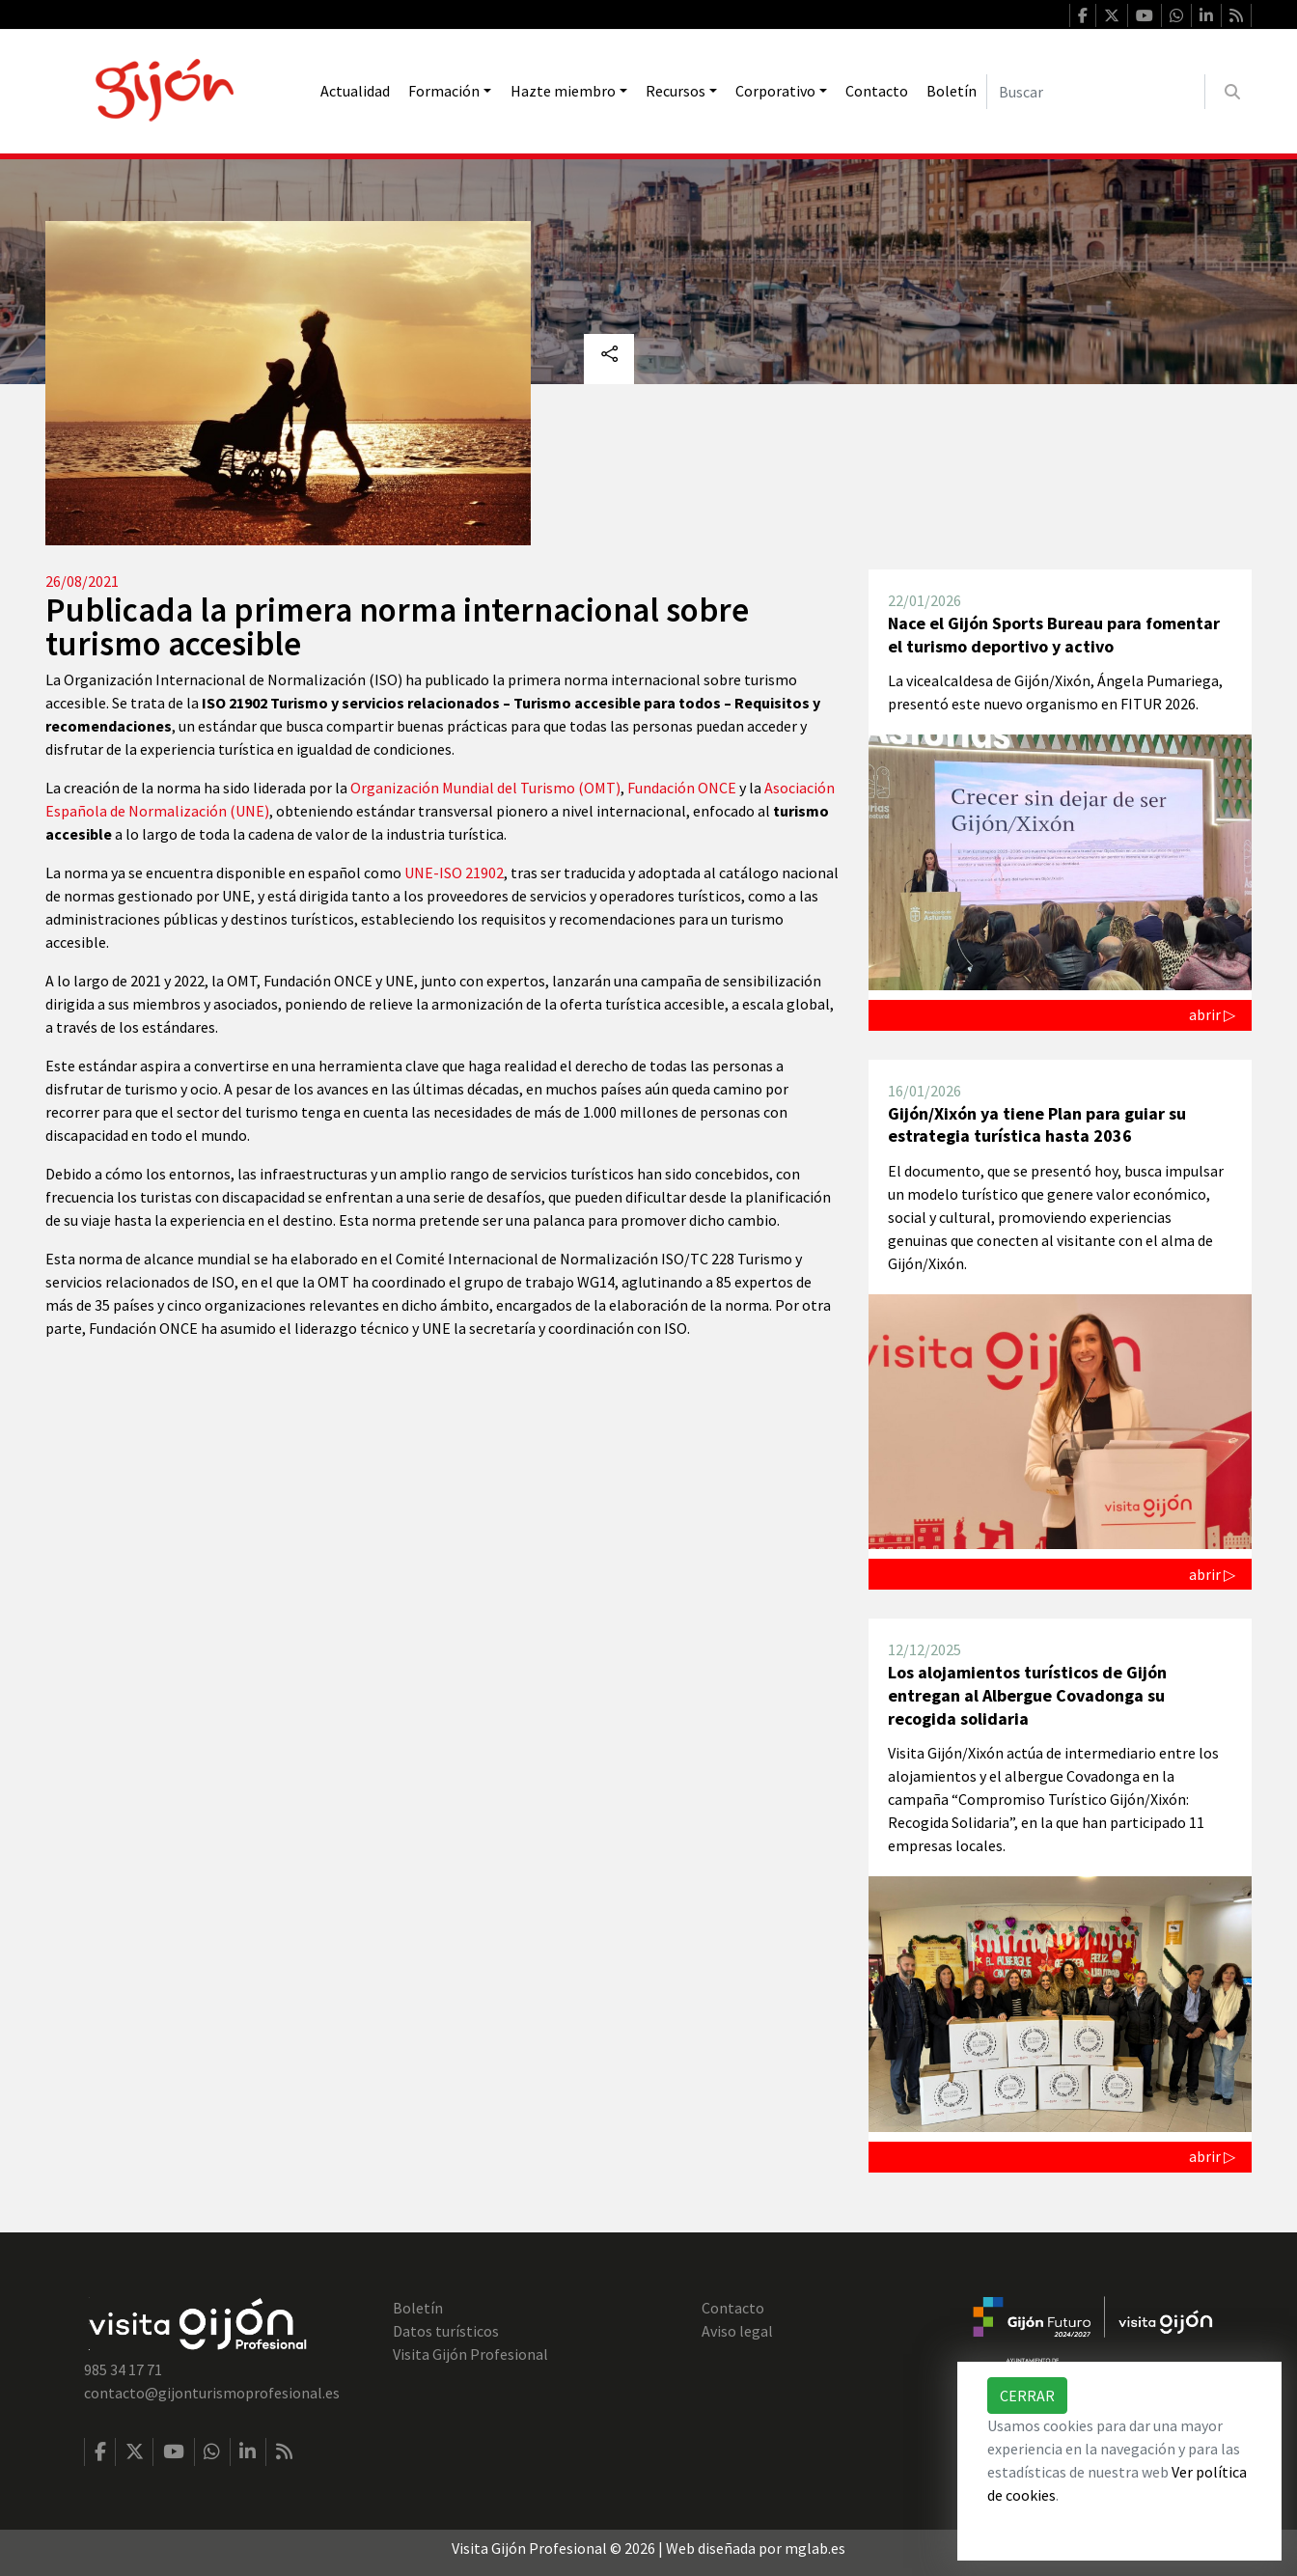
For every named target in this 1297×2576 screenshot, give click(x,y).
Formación (444, 90)
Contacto (876, 90)
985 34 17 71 (123, 2369)
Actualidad (355, 90)
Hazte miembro (563, 90)
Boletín (951, 90)
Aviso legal (737, 2331)
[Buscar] (1095, 91)
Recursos (675, 90)
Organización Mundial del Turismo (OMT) (485, 787)
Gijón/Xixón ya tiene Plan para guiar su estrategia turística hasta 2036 (1037, 1125)
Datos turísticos (446, 2331)
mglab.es (815, 2548)
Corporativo (775, 90)
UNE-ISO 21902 (454, 872)
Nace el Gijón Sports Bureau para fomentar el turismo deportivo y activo (1054, 634)
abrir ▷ (1212, 1014)
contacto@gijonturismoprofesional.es (212, 2392)
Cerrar (1027, 2395)
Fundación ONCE (681, 787)
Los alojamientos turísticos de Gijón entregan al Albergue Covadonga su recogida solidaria (1027, 1695)
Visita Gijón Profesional (470, 2354)
